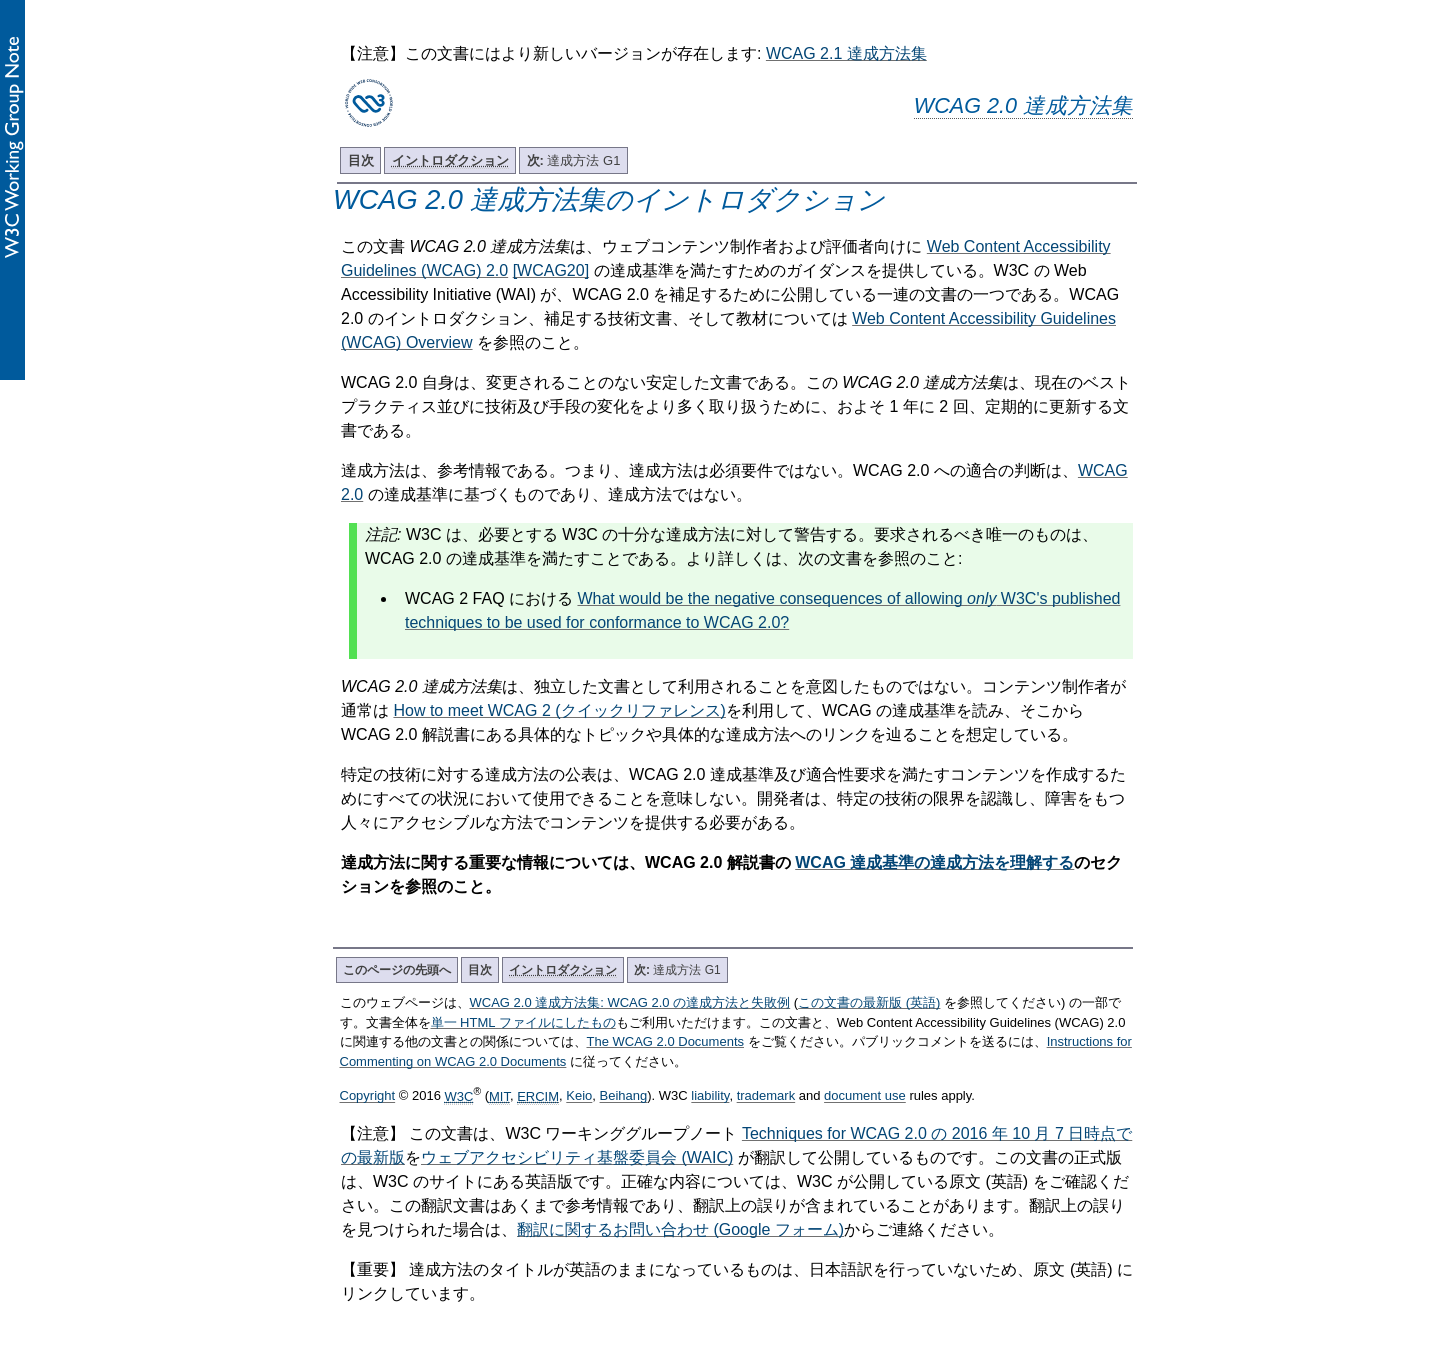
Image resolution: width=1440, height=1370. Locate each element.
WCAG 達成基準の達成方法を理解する (934, 862)
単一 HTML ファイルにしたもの (523, 1022)
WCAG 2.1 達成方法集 (846, 53)
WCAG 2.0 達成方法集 (1023, 105)
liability (710, 1096)
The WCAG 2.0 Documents (666, 1041)
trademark (766, 1096)
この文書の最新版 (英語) (869, 1002)
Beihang (624, 1096)
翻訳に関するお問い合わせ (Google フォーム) (680, 1229)
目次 (361, 160)
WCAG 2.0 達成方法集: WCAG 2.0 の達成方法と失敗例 (630, 1002)
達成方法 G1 (574, 160)
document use (865, 1096)
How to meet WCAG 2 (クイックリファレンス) (559, 710)
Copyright (368, 1096)
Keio (579, 1096)
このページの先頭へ (397, 970)
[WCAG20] (551, 270)
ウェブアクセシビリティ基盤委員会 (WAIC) (577, 1157)
